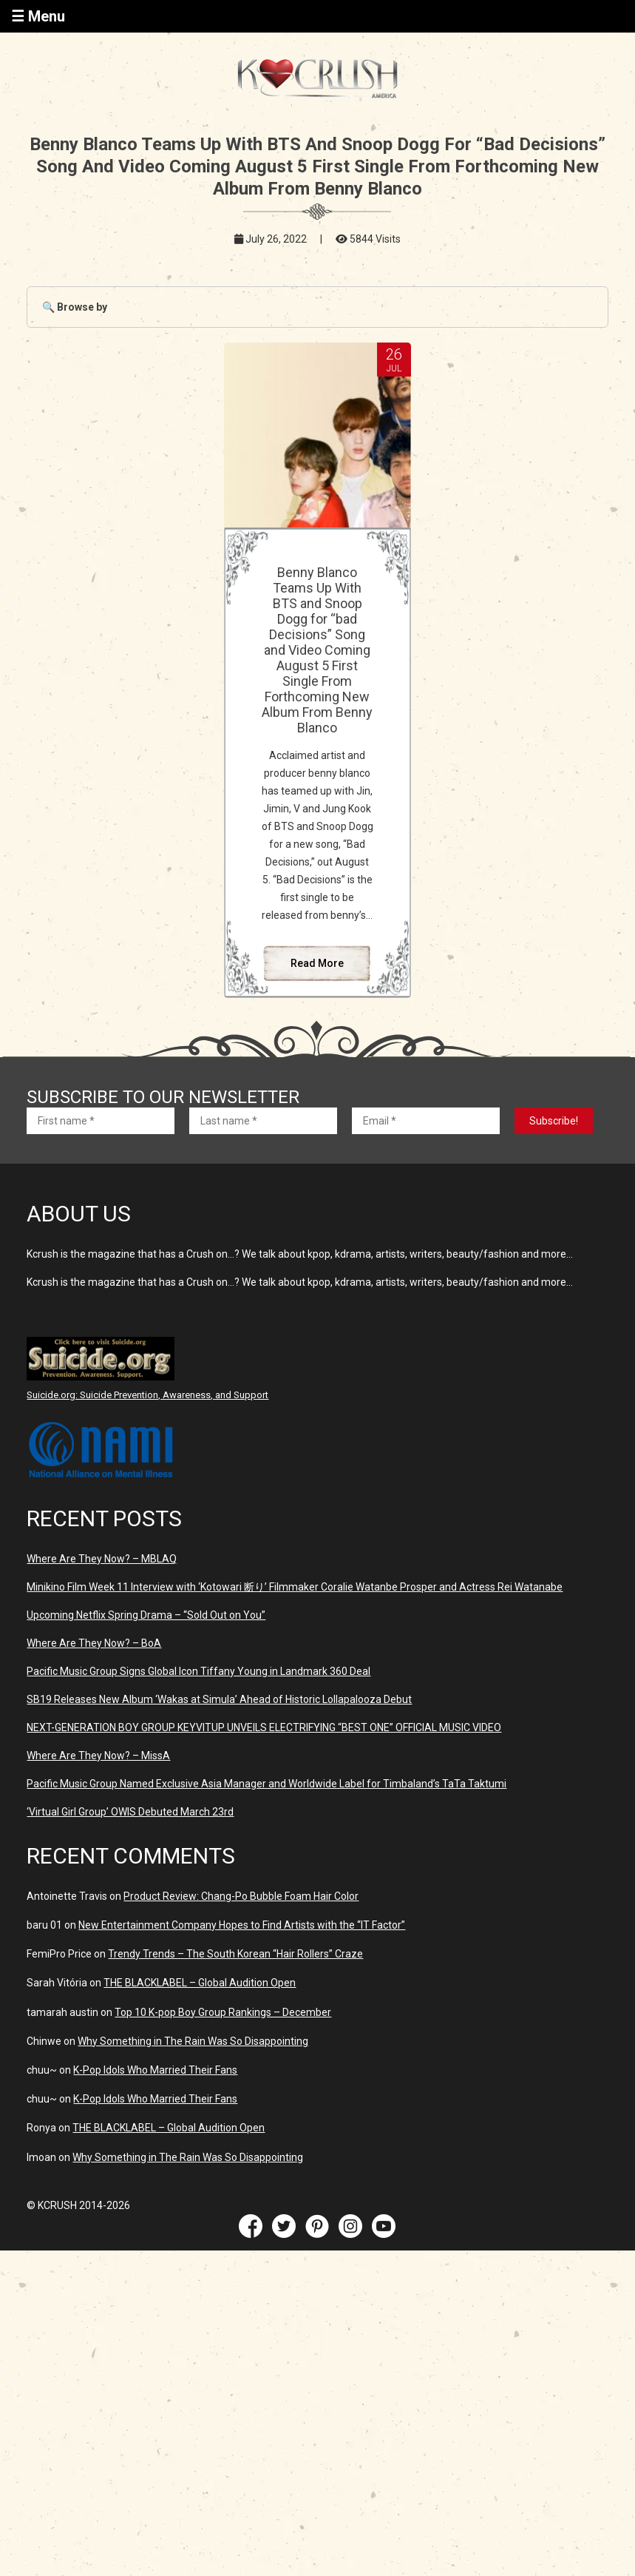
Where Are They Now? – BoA (94, 1643)
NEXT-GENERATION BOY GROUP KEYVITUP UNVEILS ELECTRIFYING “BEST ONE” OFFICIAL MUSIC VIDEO (264, 1727)
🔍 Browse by (74, 307)
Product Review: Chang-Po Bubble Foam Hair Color (241, 1896)
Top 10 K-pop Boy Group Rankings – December (223, 2012)
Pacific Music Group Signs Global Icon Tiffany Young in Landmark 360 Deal (198, 1671)
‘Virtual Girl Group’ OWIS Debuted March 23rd (130, 1812)
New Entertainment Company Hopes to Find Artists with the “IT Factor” (241, 1925)
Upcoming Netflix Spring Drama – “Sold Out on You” (146, 1615)
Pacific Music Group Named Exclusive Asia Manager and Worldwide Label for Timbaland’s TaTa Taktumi (266, 1784)
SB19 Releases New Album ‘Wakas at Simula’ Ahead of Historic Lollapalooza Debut (219, 1699)
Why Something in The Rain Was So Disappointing (193, 2041)
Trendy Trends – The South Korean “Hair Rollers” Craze (235, 1954)
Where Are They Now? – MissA (98, 1755)
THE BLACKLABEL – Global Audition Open (199, 1983)
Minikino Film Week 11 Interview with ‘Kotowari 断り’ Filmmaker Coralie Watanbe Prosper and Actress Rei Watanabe (295, 1587)
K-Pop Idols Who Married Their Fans (155, 2070)
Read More (317, 963)
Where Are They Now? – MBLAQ (102, 1559)
